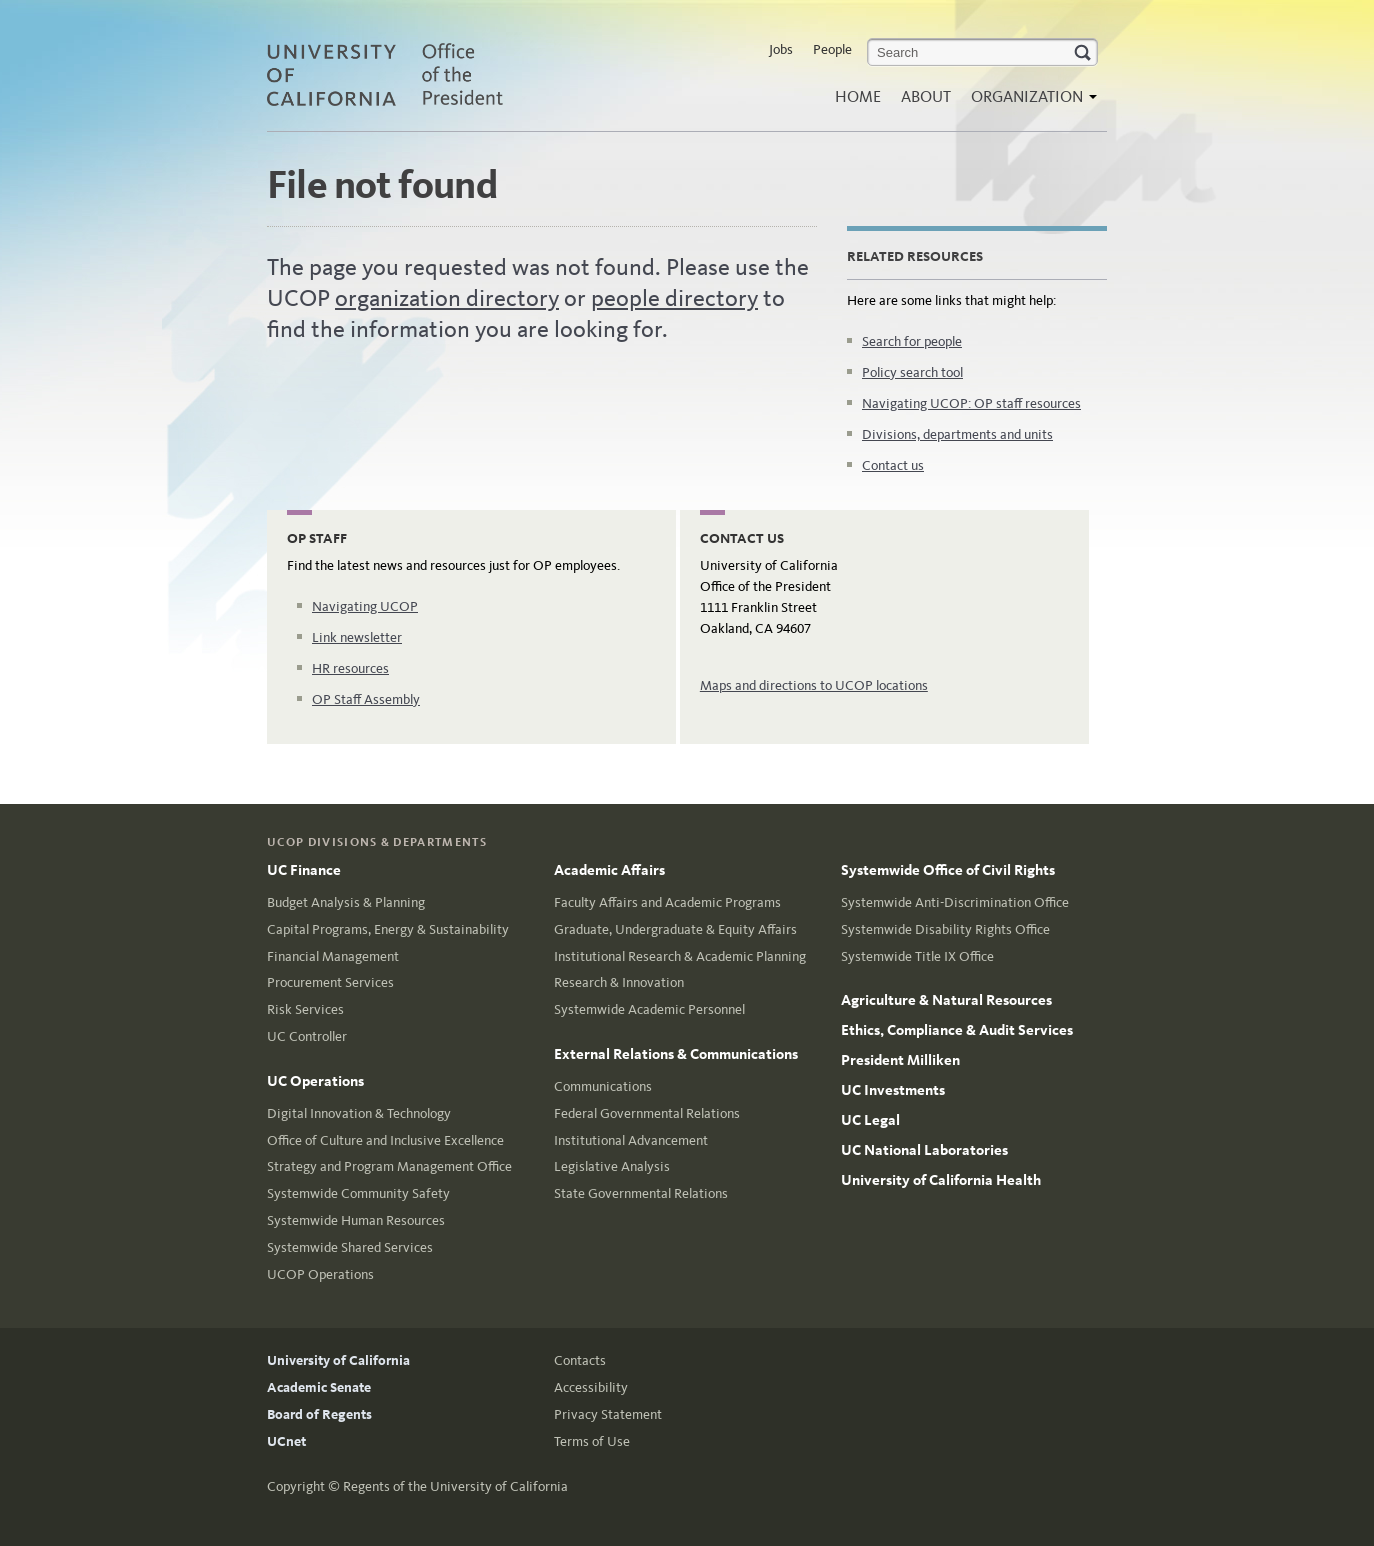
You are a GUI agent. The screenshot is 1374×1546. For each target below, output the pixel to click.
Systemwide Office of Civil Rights (948, 870)
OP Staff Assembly (366, 699)
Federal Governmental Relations (647, 1113)
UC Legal (870, 1120)
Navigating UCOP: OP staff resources (971, 403)
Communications (603, 1086)
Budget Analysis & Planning (346, 902)
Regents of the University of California (455, 1486)
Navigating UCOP (365, 606)
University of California (338, 1360)
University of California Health (941, 1180)
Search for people (912, 341)
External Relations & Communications (676, 1054)
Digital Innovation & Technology (359, 1113)
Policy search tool (912, 372)
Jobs (781, 49)
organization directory (447, 298)
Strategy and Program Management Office (389, 1166)
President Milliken (900, 1060)
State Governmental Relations (641, 1193)
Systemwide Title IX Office (917, 956)
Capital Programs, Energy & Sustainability (388, 929)
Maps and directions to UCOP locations (814, 685)
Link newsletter (357, 637)
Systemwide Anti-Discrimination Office (955, 902)
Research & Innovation (619, 982)
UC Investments (893, 1090)
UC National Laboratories (924, 1150)
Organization (1029, 102)
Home (858, 96)
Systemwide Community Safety (358, 1193)
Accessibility (591, 1387)
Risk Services (305, 1009)
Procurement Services (330, 982)
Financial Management (333, 956)
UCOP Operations (320, 1274)
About (926, 96)
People (832, 49)
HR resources (350, 668)
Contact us (893, 465)
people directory (674, 298)
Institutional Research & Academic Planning (680, 956)
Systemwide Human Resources (356, 1220)
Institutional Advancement (631, 1140)
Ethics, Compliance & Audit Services (957, 1030)
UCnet (286, 1441)
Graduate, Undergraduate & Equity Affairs (675, 929)
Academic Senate (319, 1387)
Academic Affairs (609, 870)
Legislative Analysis (612, 1166)
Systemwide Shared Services (350, 1247)
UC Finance (304, 870)
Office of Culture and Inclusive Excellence (385, 1140)
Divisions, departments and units (957, 434)
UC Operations (315, 1081)
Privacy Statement (608, 1414)
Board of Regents (319, 1414)
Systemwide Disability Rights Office (945, 929)
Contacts (580, 1360)
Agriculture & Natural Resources (946, 1000)
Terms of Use (592, 1441)
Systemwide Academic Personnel (649, 1009)
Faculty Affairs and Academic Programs (667, 902)
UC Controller (307, 1036)
